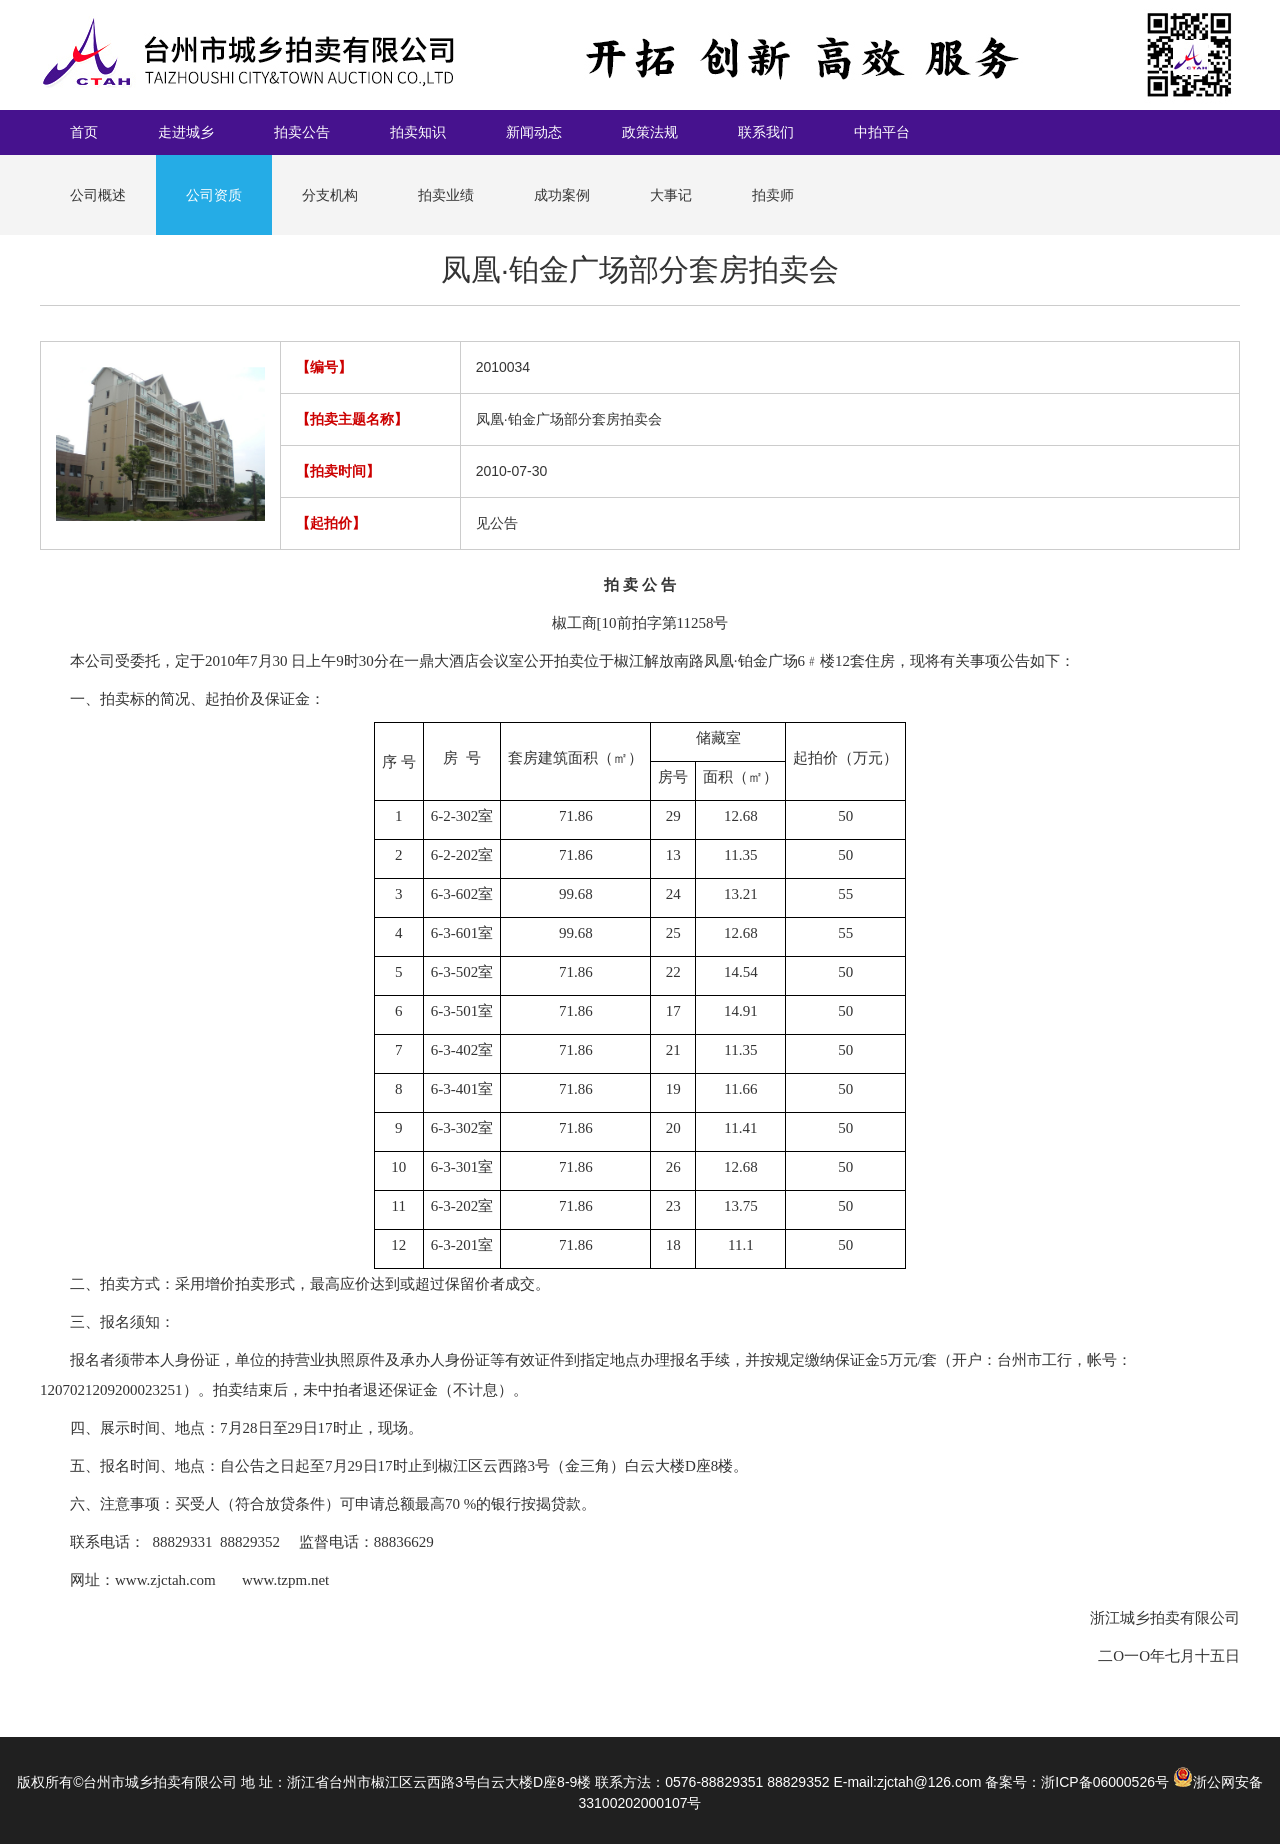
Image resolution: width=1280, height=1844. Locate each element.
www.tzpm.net (285, 1580)
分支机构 (330, 195)
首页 (84, 132)
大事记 (671, 195)
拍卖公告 (302, 132)
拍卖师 (773, 195)
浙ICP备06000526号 (1105, 1782)
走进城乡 (186, 132)
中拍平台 (882, 132)
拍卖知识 (418, 132)
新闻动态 (534, 132)
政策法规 (650, 132)
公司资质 (214, 195)
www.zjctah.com (165, 1580)
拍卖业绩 (446, 195)
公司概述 (98, 195)
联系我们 (766, 132)
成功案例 (562, 195)
